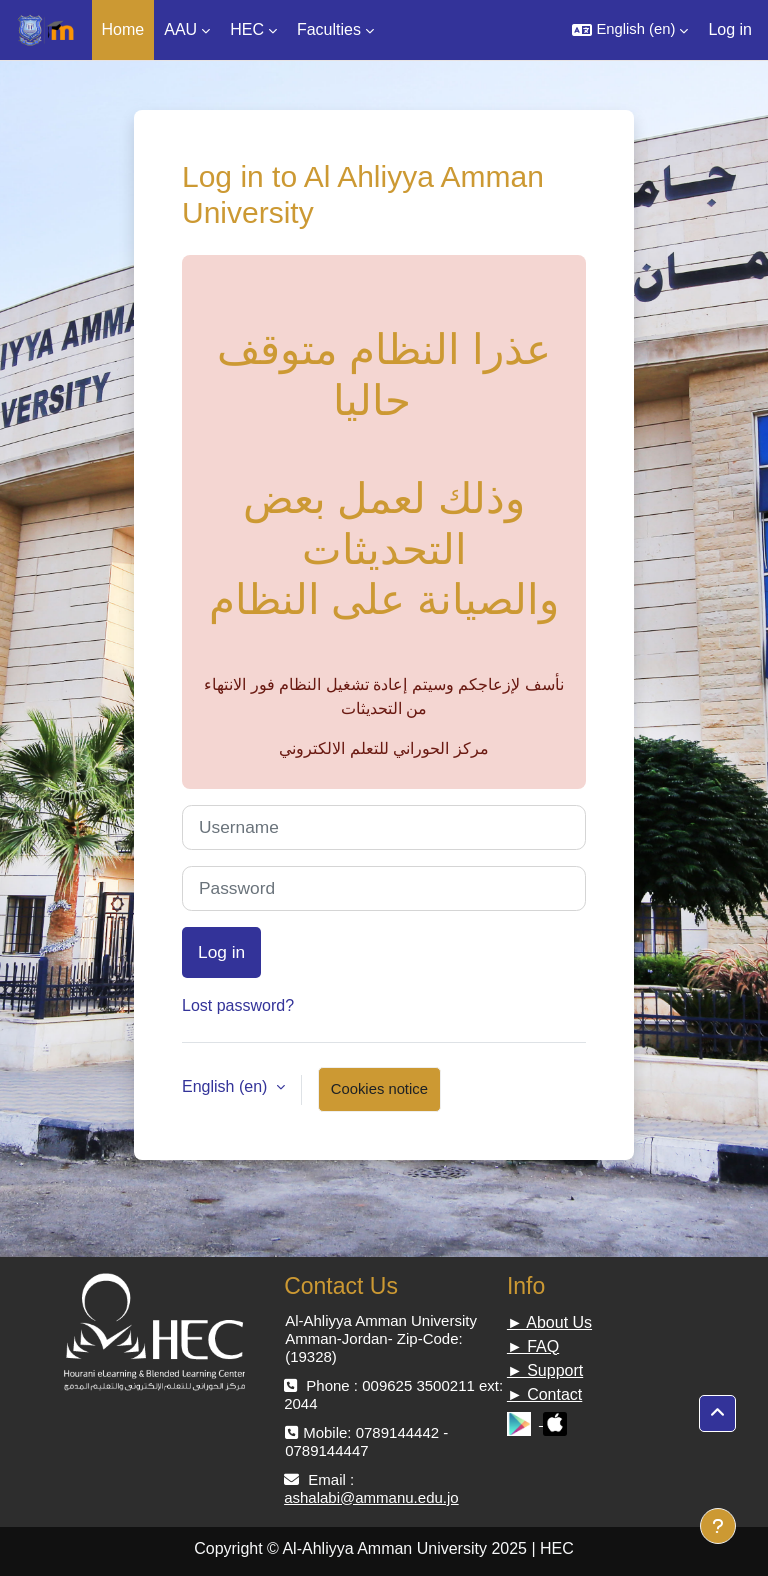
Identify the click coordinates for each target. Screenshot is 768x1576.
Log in (730, 29)
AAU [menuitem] (180, 29)
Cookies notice (379, 1089)
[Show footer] (718, 1526)
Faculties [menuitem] (329, 29)
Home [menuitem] (123, 29)
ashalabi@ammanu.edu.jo (371, 1497)
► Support (545, 1370)
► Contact (544, 1394)
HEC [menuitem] (247, 29)
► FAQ (533, 1346)
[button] (630, 30)
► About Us (549, 1322)
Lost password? (238, 1005)
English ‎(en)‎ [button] (227, 1086)
